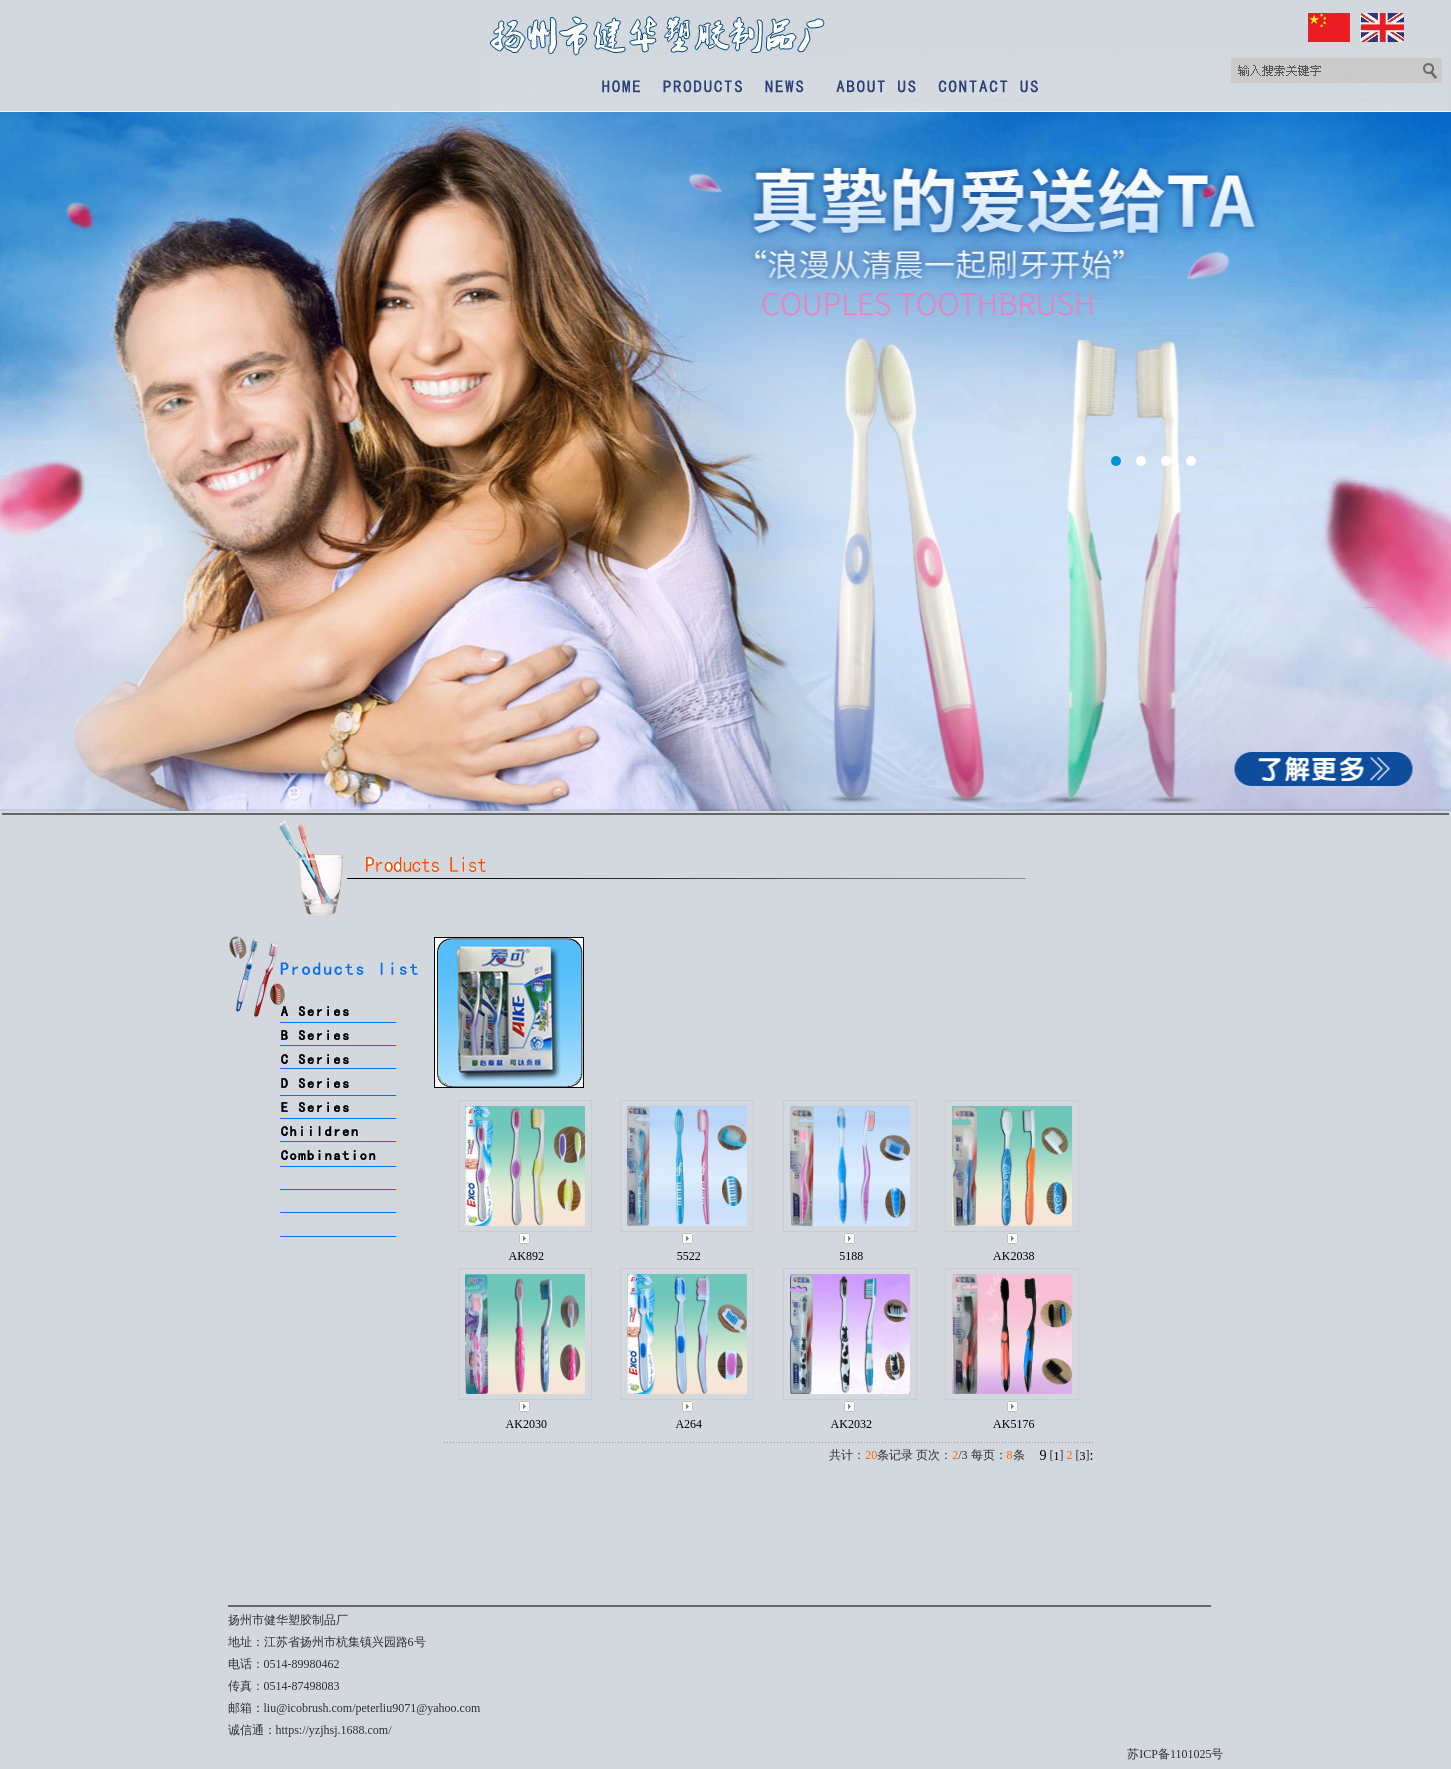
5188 (851, 1256)
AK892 (526, 1256)
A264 (688, 1424)
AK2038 (1013, 1256)
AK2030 (526, 1424)
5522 (689, 1256)
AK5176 (1013, 1424)
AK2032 (851, 1424)
